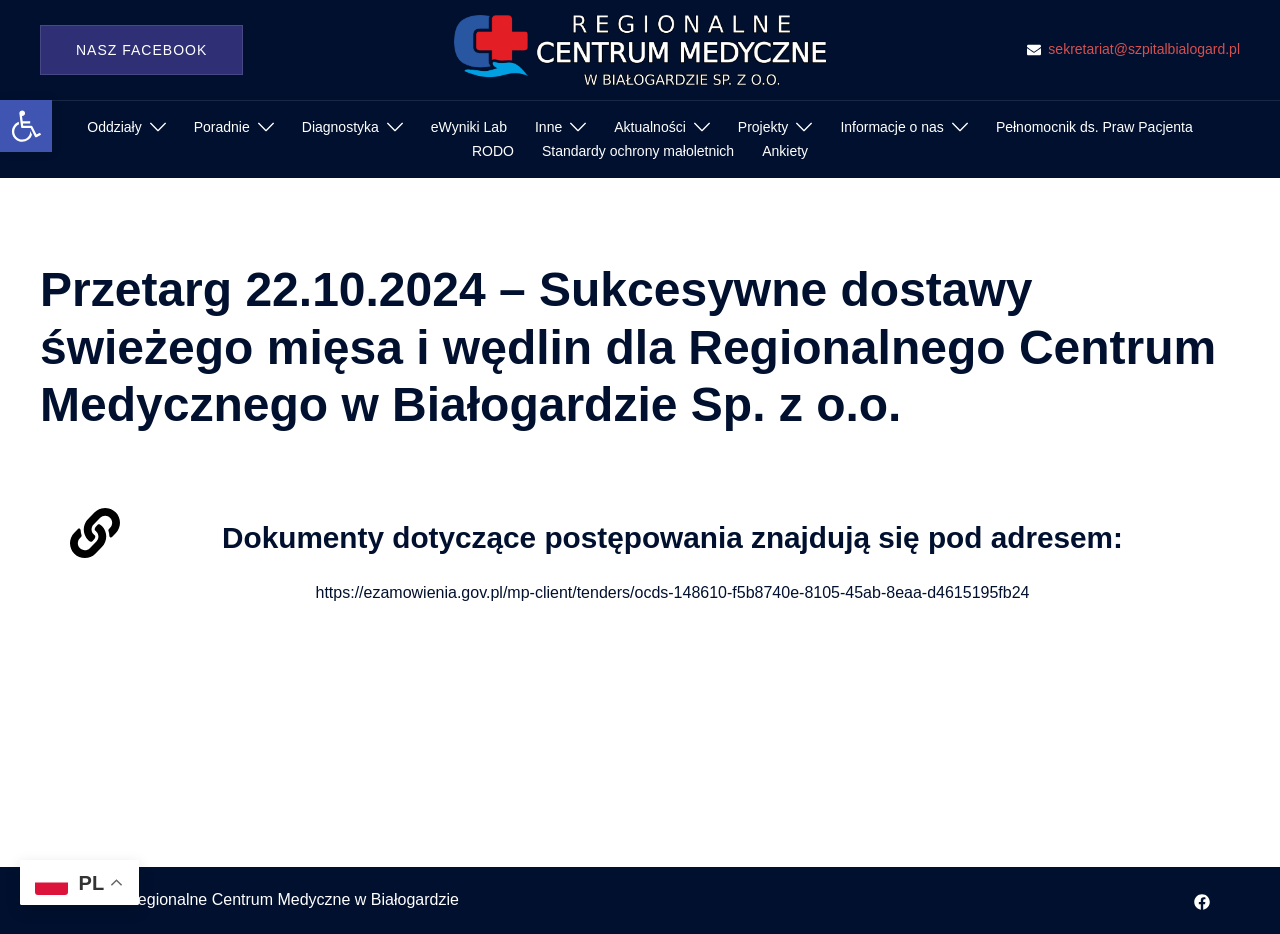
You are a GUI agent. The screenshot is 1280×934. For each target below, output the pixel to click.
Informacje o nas (892, 127)
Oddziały (114, 127)
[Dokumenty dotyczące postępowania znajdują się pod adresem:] (95, 533)
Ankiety (785, 151)
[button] (26, 126)
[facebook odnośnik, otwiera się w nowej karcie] (1202, 899)
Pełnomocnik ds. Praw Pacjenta (1094, 127)
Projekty (763, 127)
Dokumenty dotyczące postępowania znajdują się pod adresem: (672, 537)
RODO (493, 151)
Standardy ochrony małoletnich (638, 151)
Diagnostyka (340, 127)
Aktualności (650, 127)
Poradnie (222, 127)
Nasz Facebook (141, 50)
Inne (548, 127)
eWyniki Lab (469, 127)
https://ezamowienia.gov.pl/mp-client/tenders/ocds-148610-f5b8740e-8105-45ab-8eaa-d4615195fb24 (673, 592)
